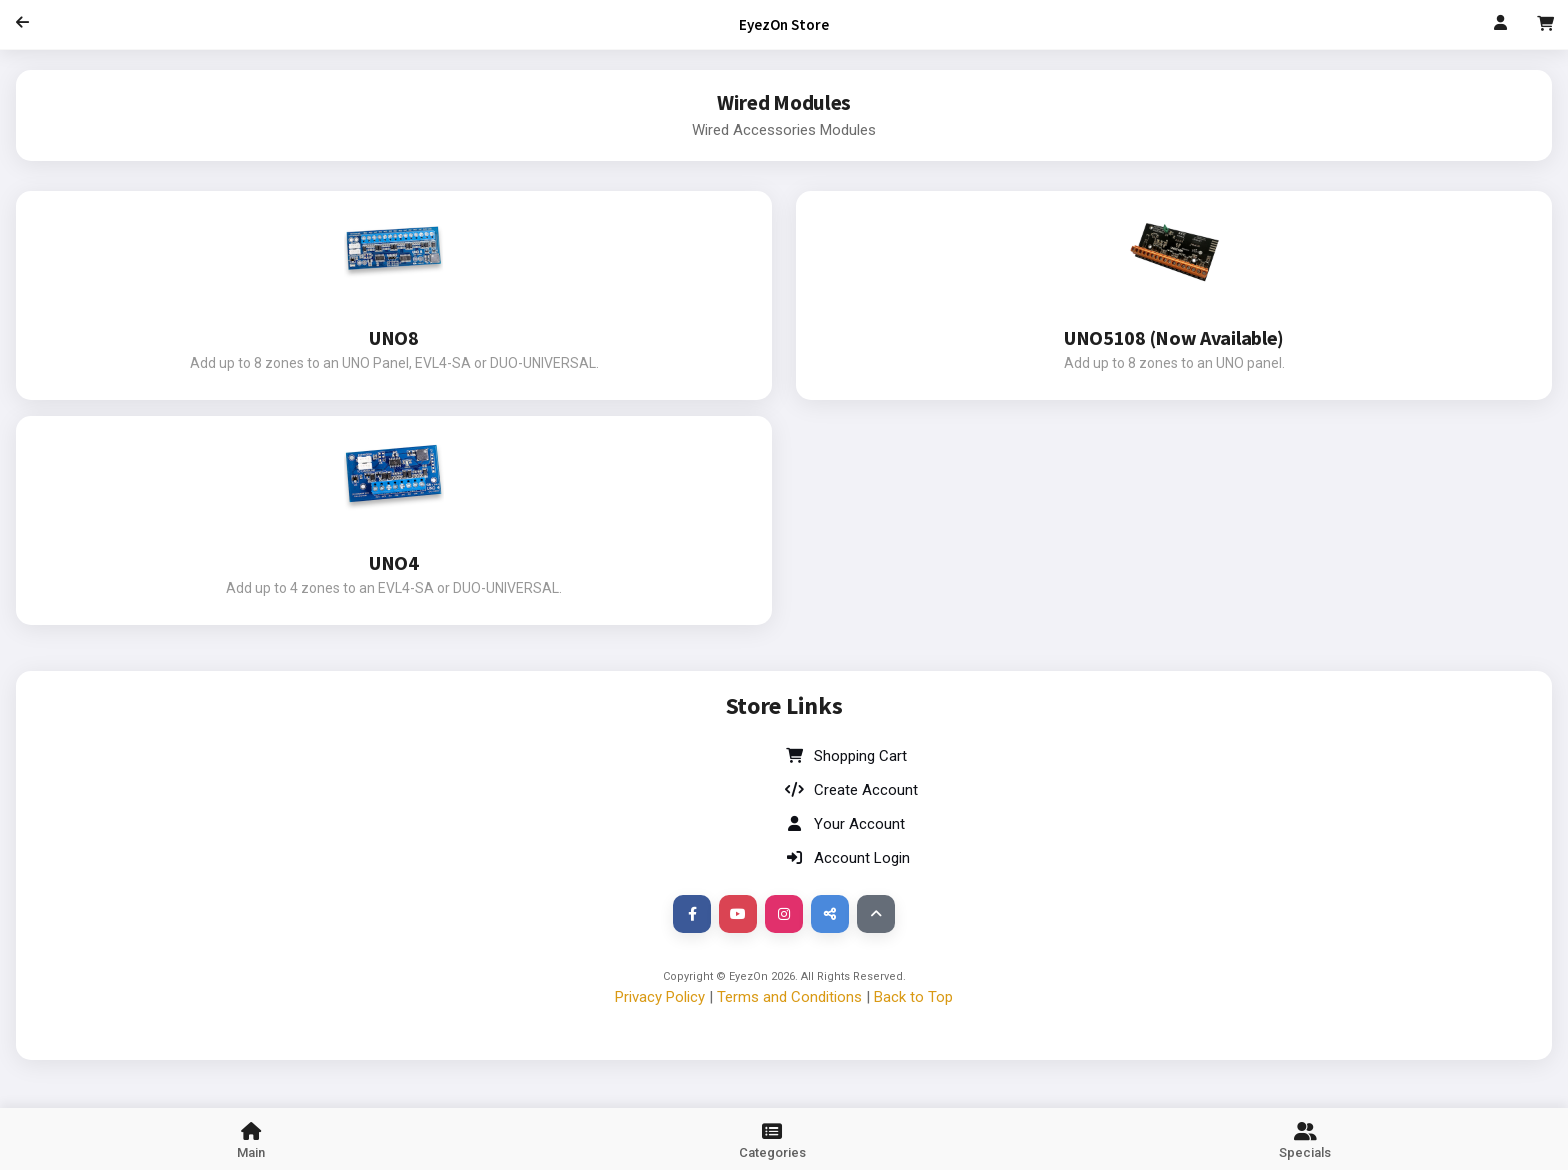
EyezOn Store (784, 24)
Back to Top (913, 997)
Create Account (851, 790)
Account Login (847, 858)
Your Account (844, 824)
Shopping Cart (845, 756)
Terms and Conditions (789, 997)
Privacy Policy (660, 997)
